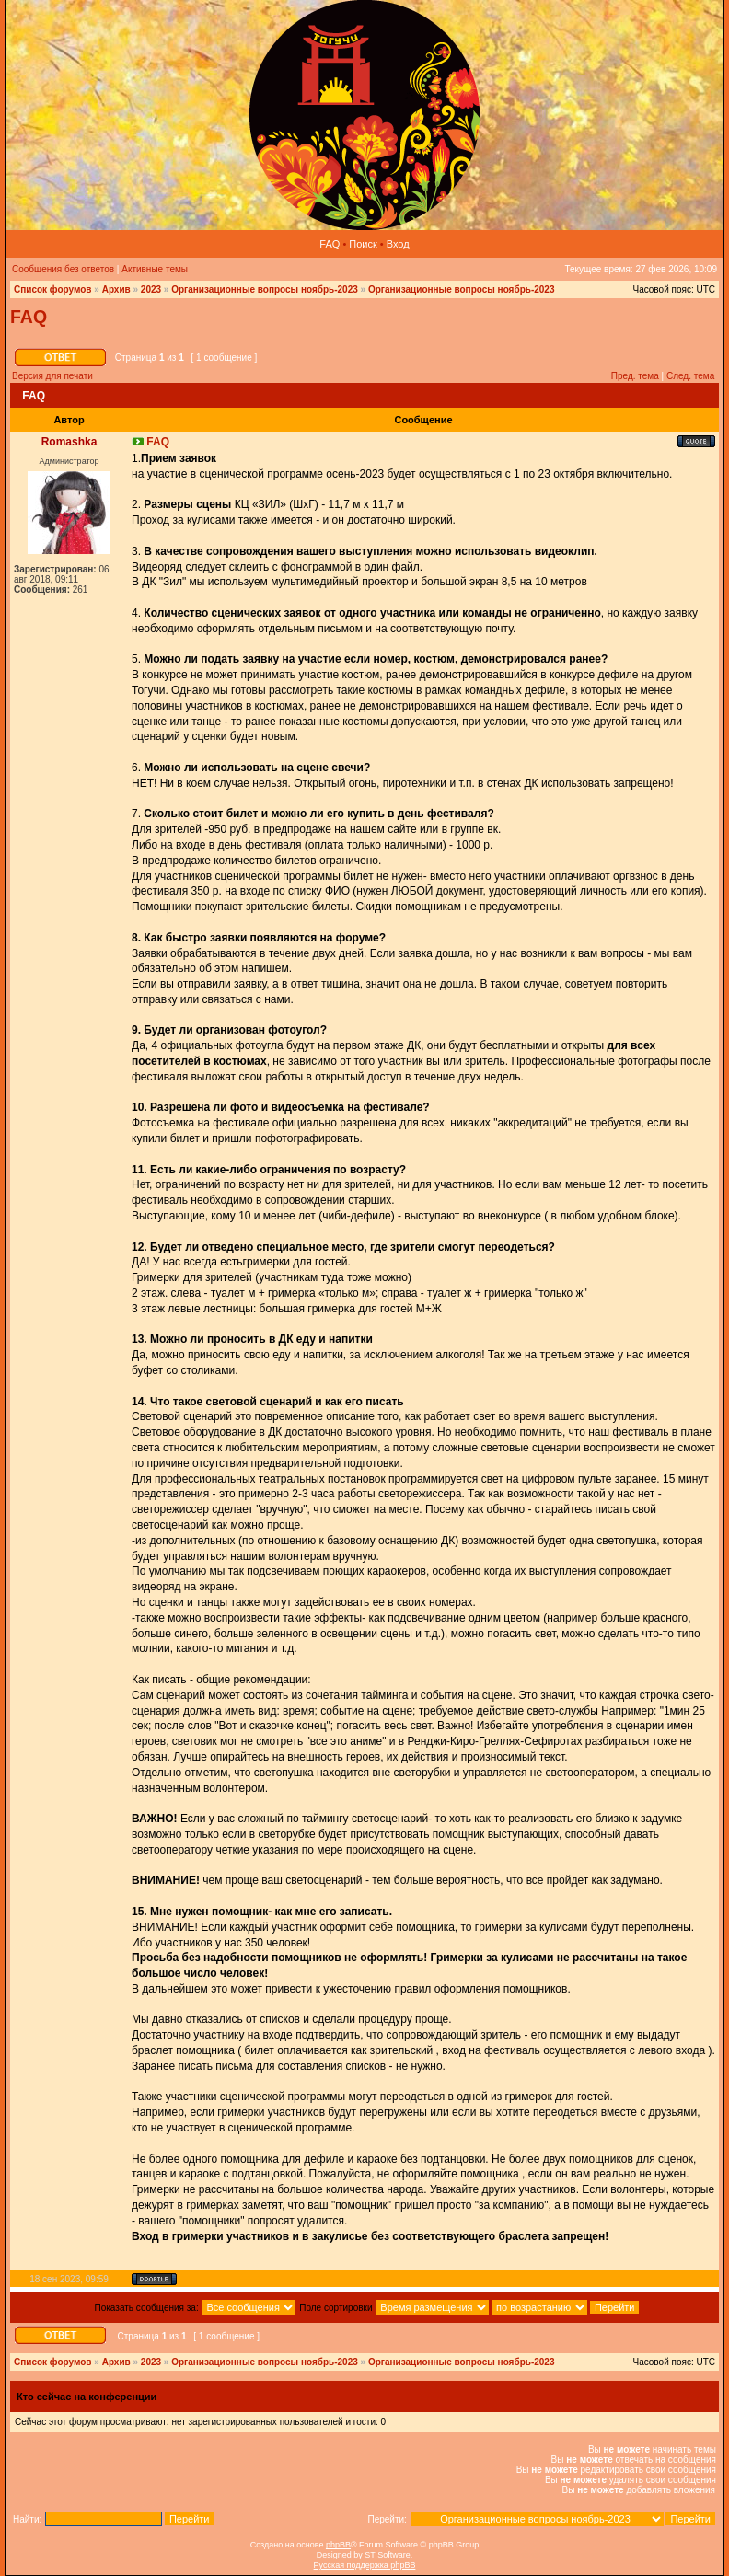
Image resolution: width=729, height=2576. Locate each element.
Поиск (362, 243)
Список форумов (53, 289)
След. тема (690, 376)
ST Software (387, 2554)
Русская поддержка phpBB (365, 2565)
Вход (398, 243)
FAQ (329, 243)
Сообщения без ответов (63, 269)
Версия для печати (52, 376)
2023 (151, 289)
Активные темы (155, 269)
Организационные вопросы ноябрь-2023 (264, 289)
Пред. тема (635, 376)
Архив (116, 289)
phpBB (338, 2544)
